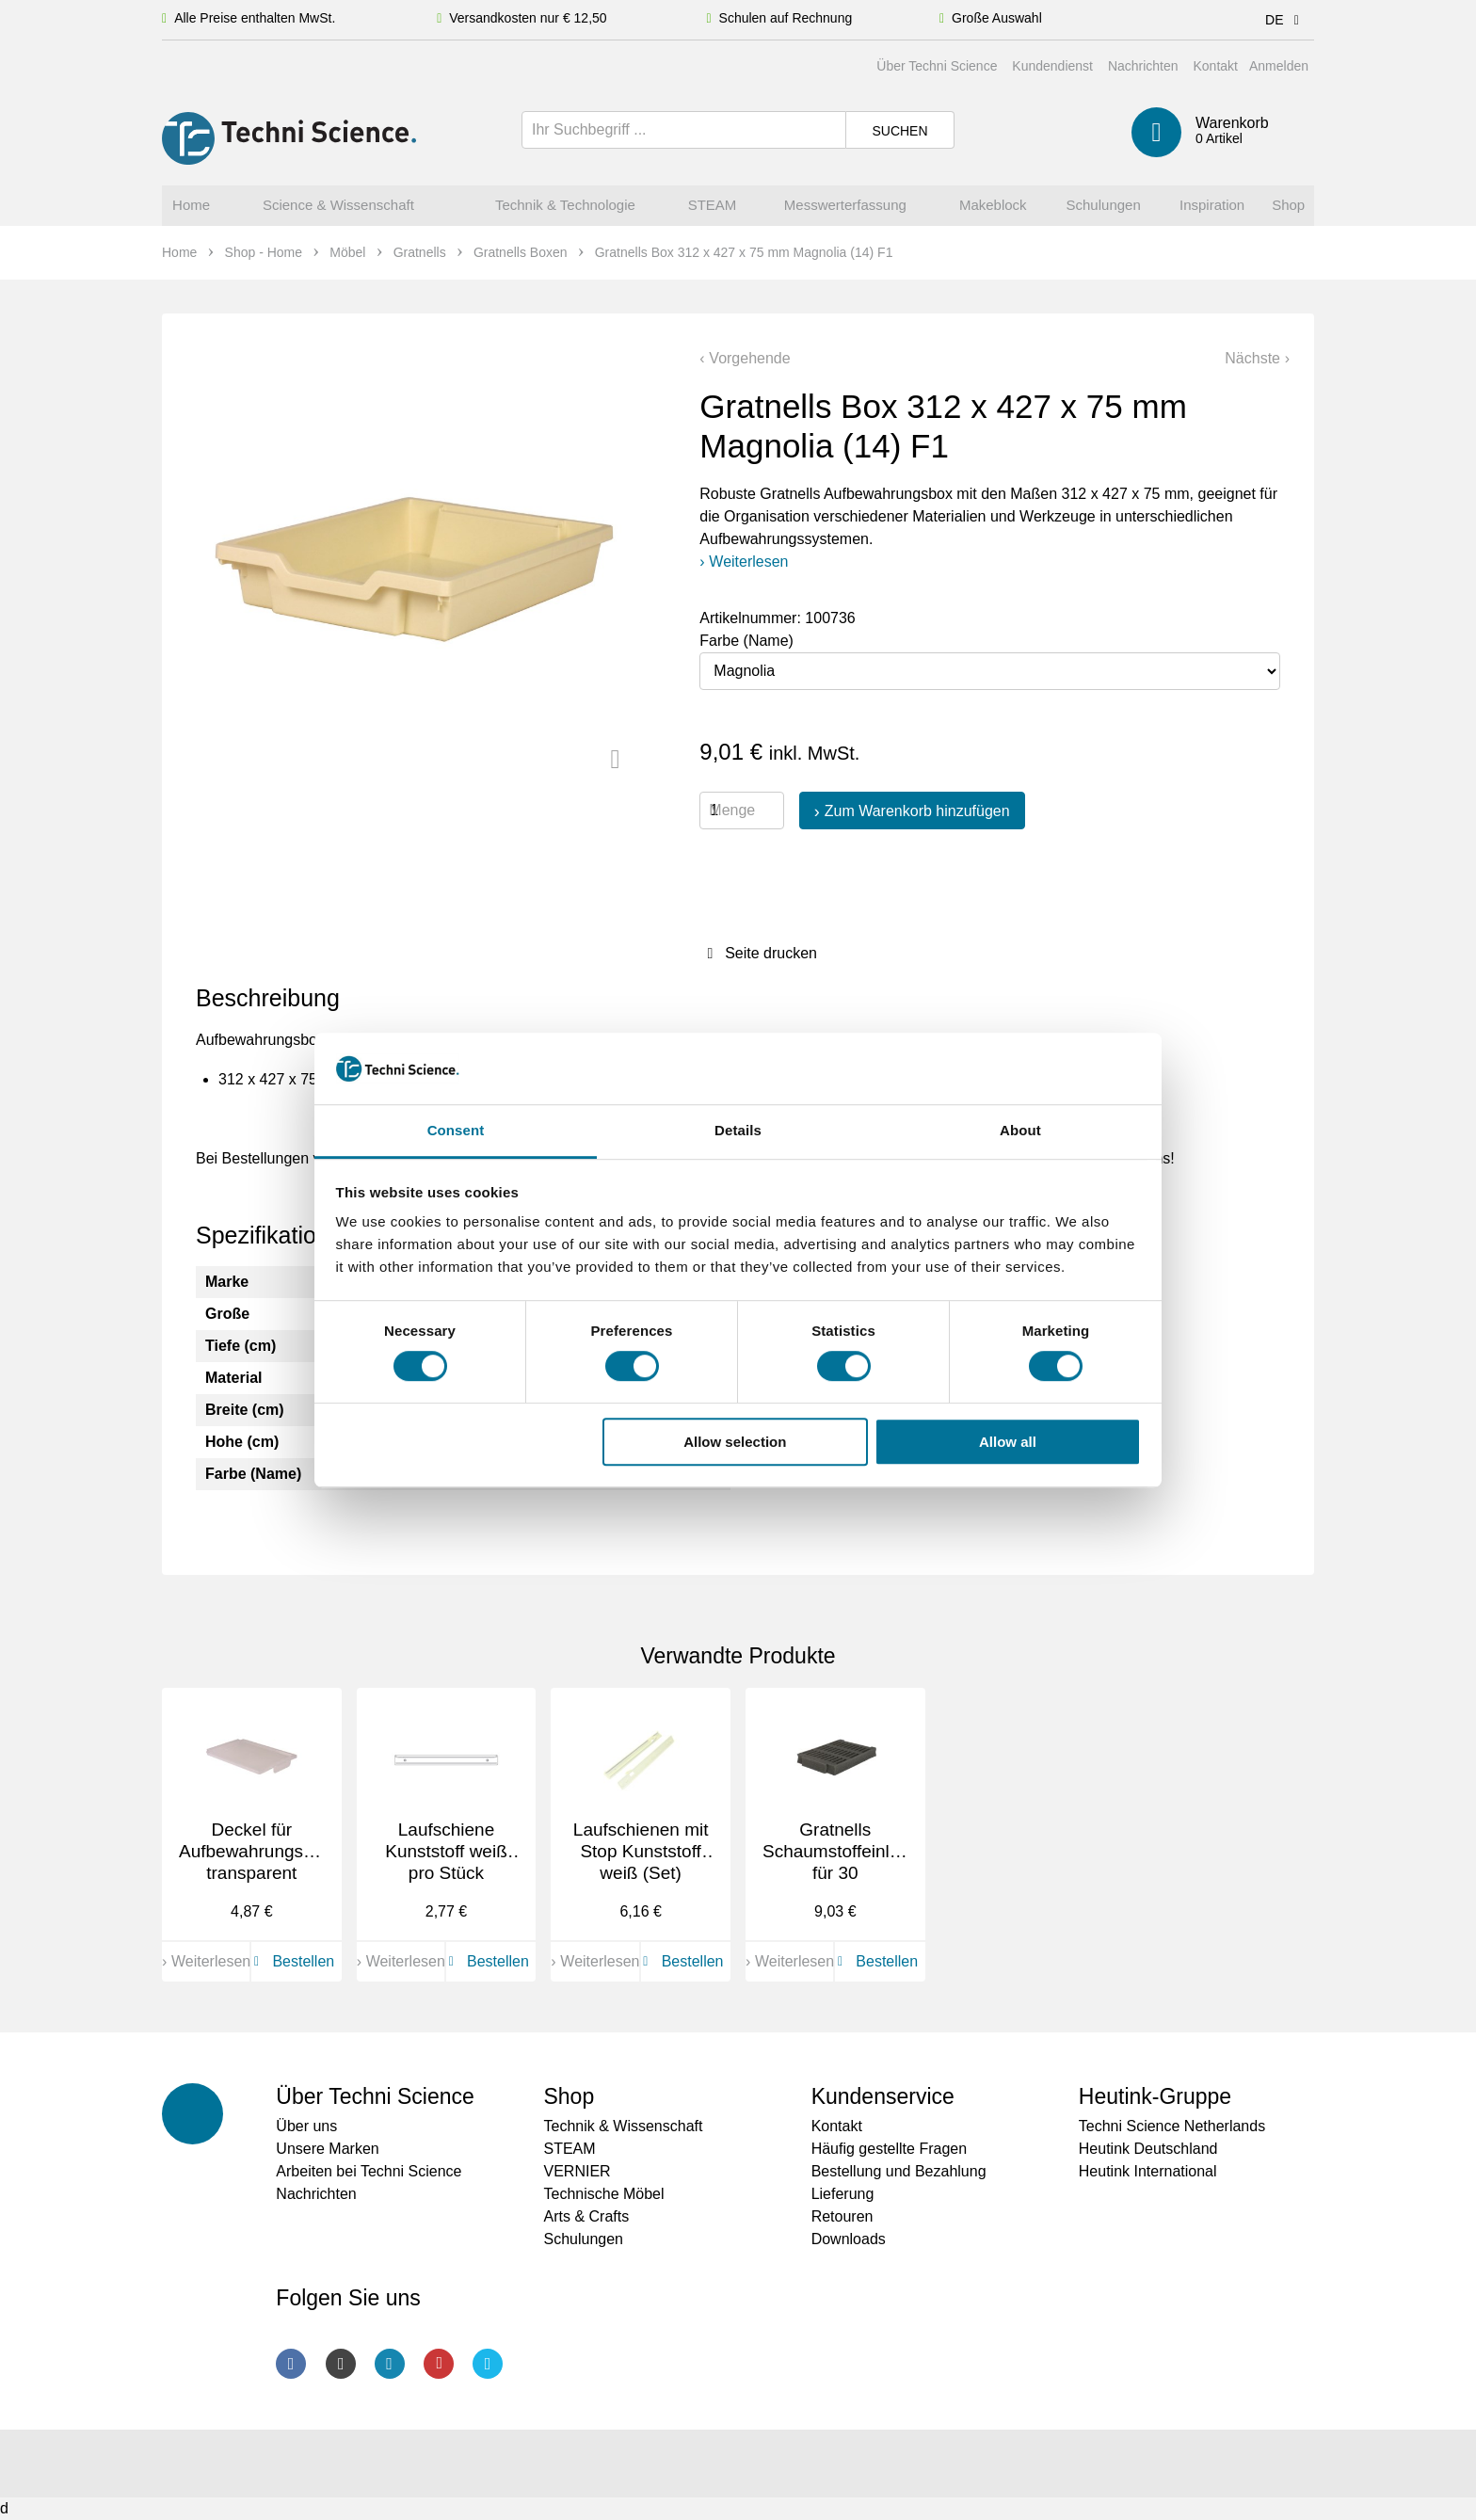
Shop (568, 2096)
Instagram (341, 2364)
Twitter (488, 2364)
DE (1285, 19)
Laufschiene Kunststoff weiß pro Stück (446, 1851)
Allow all (1007, 1442)
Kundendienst (1052, 65)
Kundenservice (883, 2096)
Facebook (291, 2364)
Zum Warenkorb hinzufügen (917, 811)
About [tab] (1020, 1131)
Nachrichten (1143, 65)
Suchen (899, 130)
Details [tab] (738, 1131)
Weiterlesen (748, 562)
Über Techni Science (936, 65)
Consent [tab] (456, 1131)
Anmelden (1278, 65)
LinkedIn (390, 2364)
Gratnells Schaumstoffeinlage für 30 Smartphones (841, 1861)
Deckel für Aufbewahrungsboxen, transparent (268, 1851)
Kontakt (1215, 65)
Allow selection (734, 1442)
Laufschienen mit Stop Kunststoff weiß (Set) (641, 1851)
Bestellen (291, 1961)
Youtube (439, 2364)
